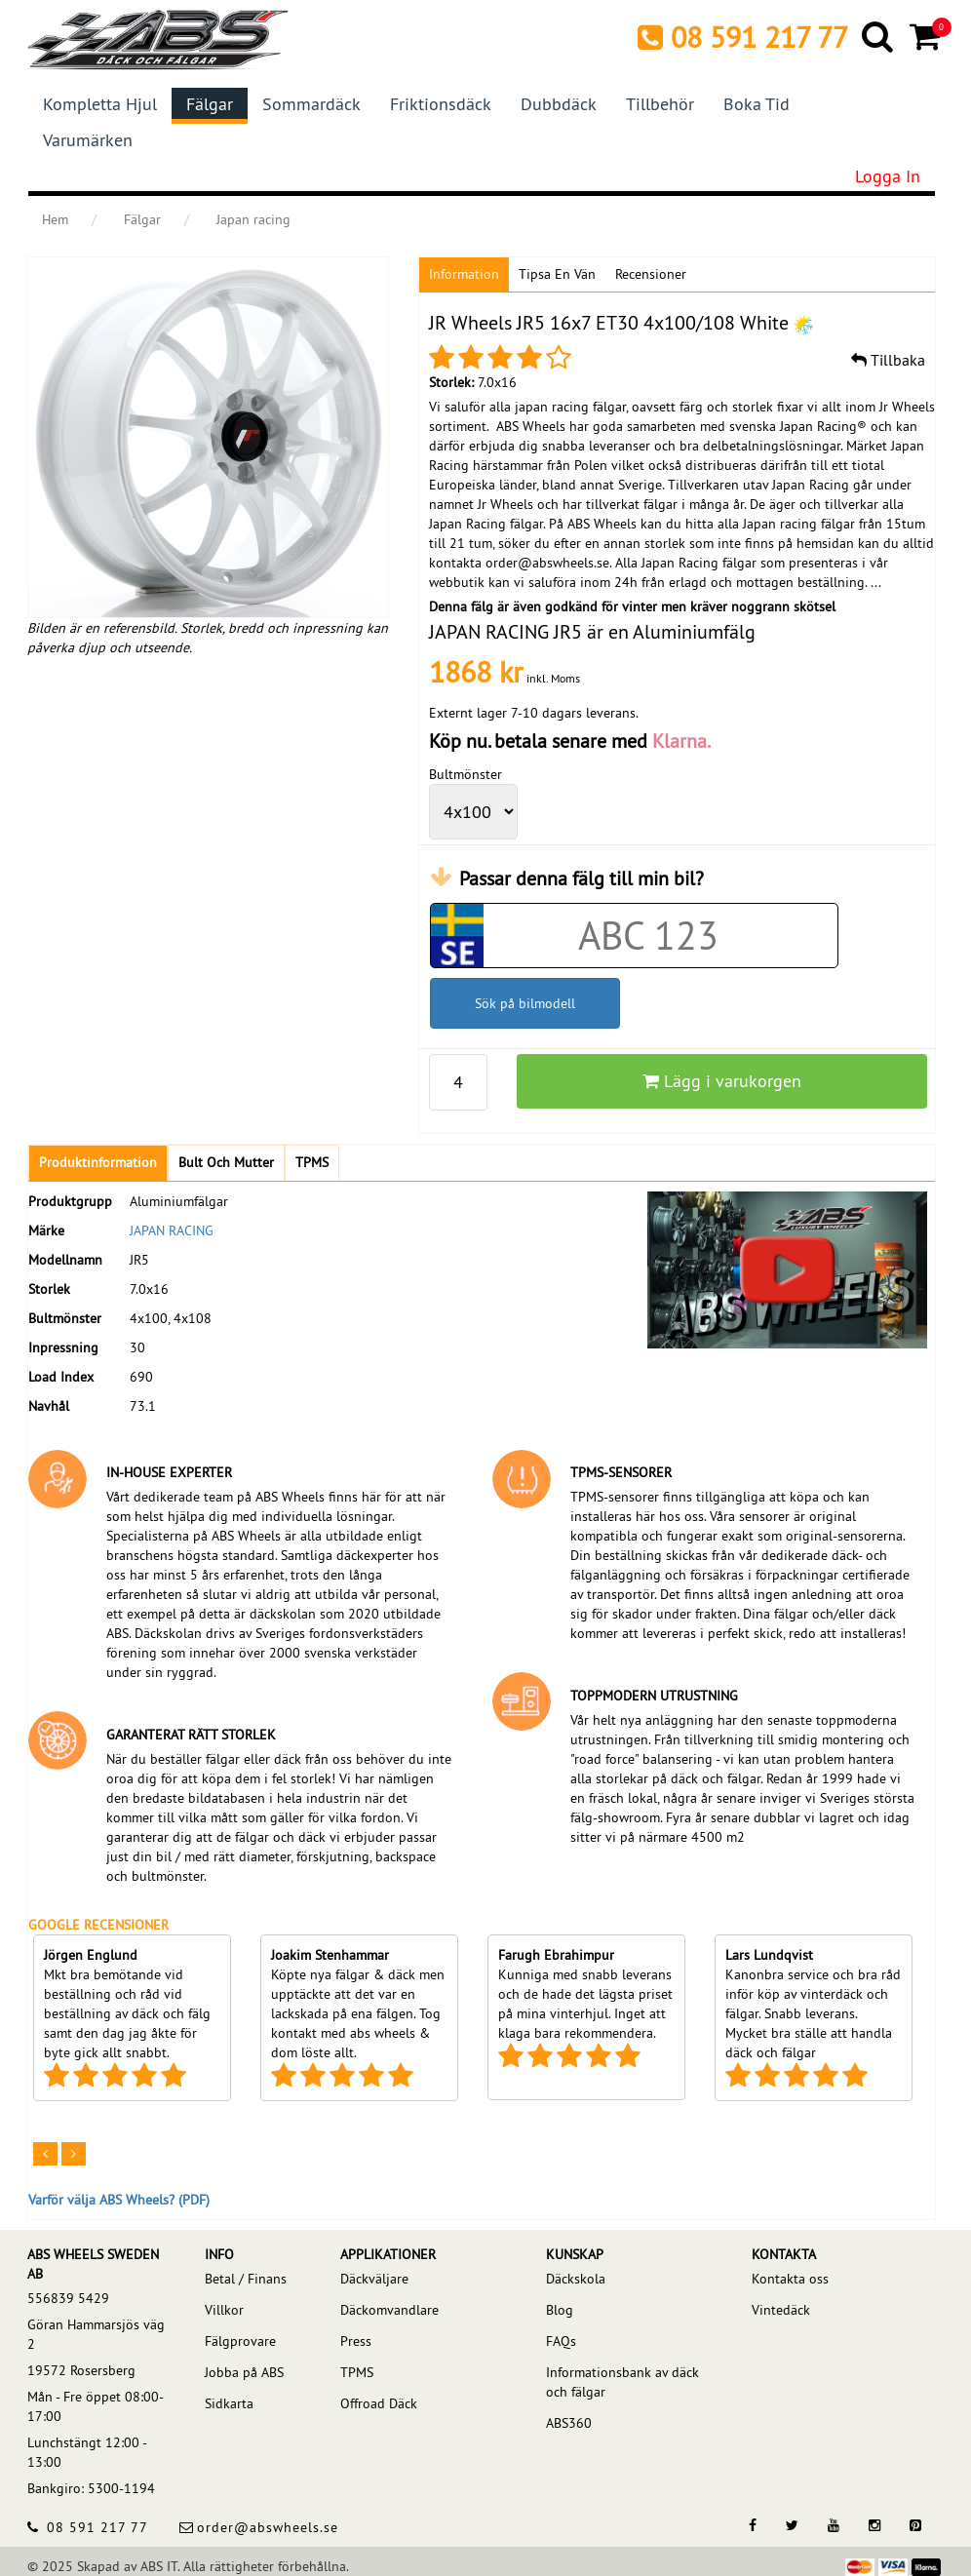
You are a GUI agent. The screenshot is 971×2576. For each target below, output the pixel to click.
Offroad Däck (378, 2403)
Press (355, 2341)
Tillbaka (888, 360)
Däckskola (575, 2278)
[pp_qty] (458, 1082)
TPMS (356, 2372)
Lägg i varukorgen (721, 1081)
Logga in (887, 176)
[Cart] (927, 36)
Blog (559, 2310)
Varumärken (88, 140)
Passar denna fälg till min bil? (581, 878)
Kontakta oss (790, 2278)
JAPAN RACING (172, 1230)
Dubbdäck (559, 104)
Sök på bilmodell (525, 1003)
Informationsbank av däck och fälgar (622, 2381)
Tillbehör (660, 104)
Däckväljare (374, 2278)
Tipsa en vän (557, 274)
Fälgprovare (240, 2341)
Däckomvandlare (389, 2310)
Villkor (224, 2310)
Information (464, 274)
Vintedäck (781, 2310)
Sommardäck (311, 104)
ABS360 (569, 2423)
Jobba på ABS (244, 2372)
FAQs (561, 2341)
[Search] (879, 36)
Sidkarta (229, 2403)
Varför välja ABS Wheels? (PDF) (119, 2199)
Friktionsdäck (440, 104)
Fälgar (209, 104)
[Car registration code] (648, 935)
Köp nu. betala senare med (570, 740)
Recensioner (650, 274)
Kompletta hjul (100, 104)
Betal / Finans (246, 2278)
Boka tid (756, 104)
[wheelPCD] (473, 811)
